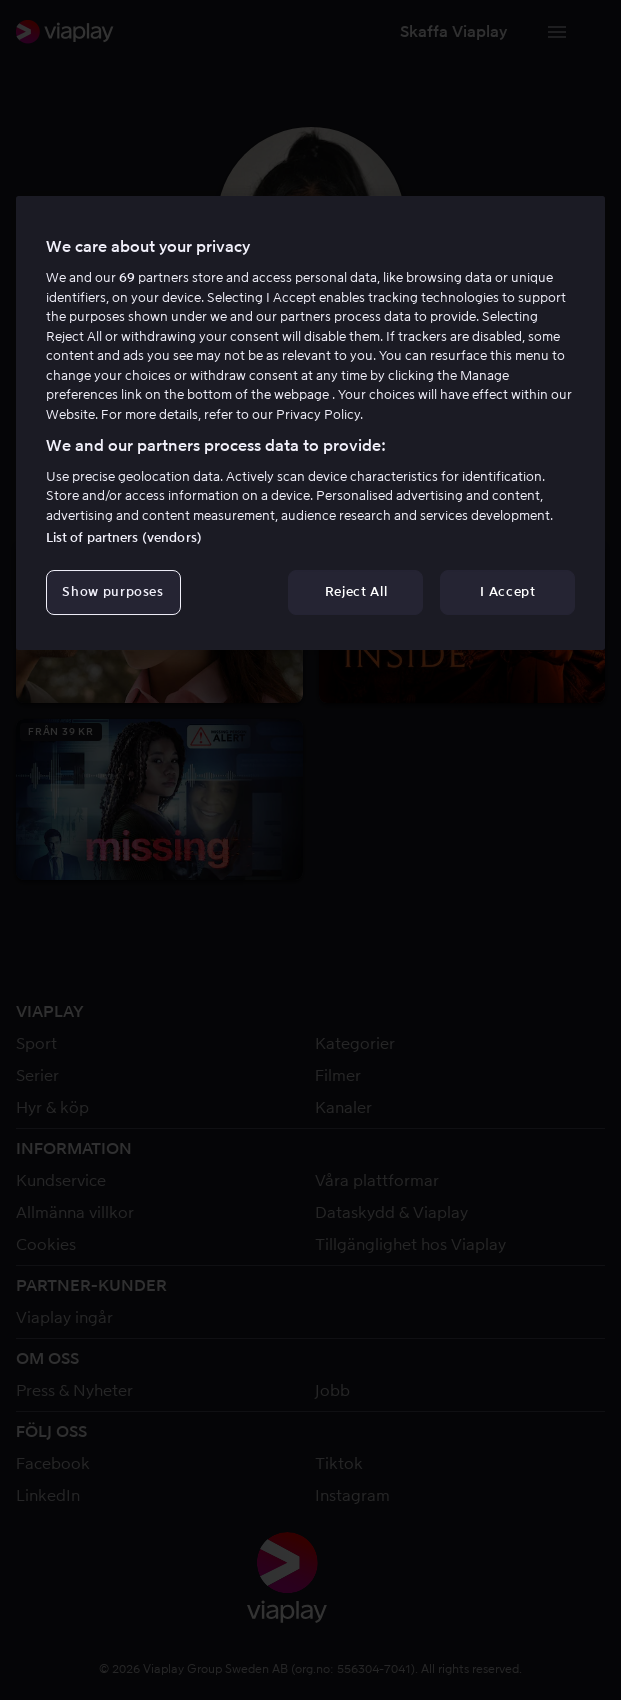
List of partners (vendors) (124, 537)
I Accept (507, 591)
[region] (311, 423)
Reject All (356, 591)
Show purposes (112, 591)
